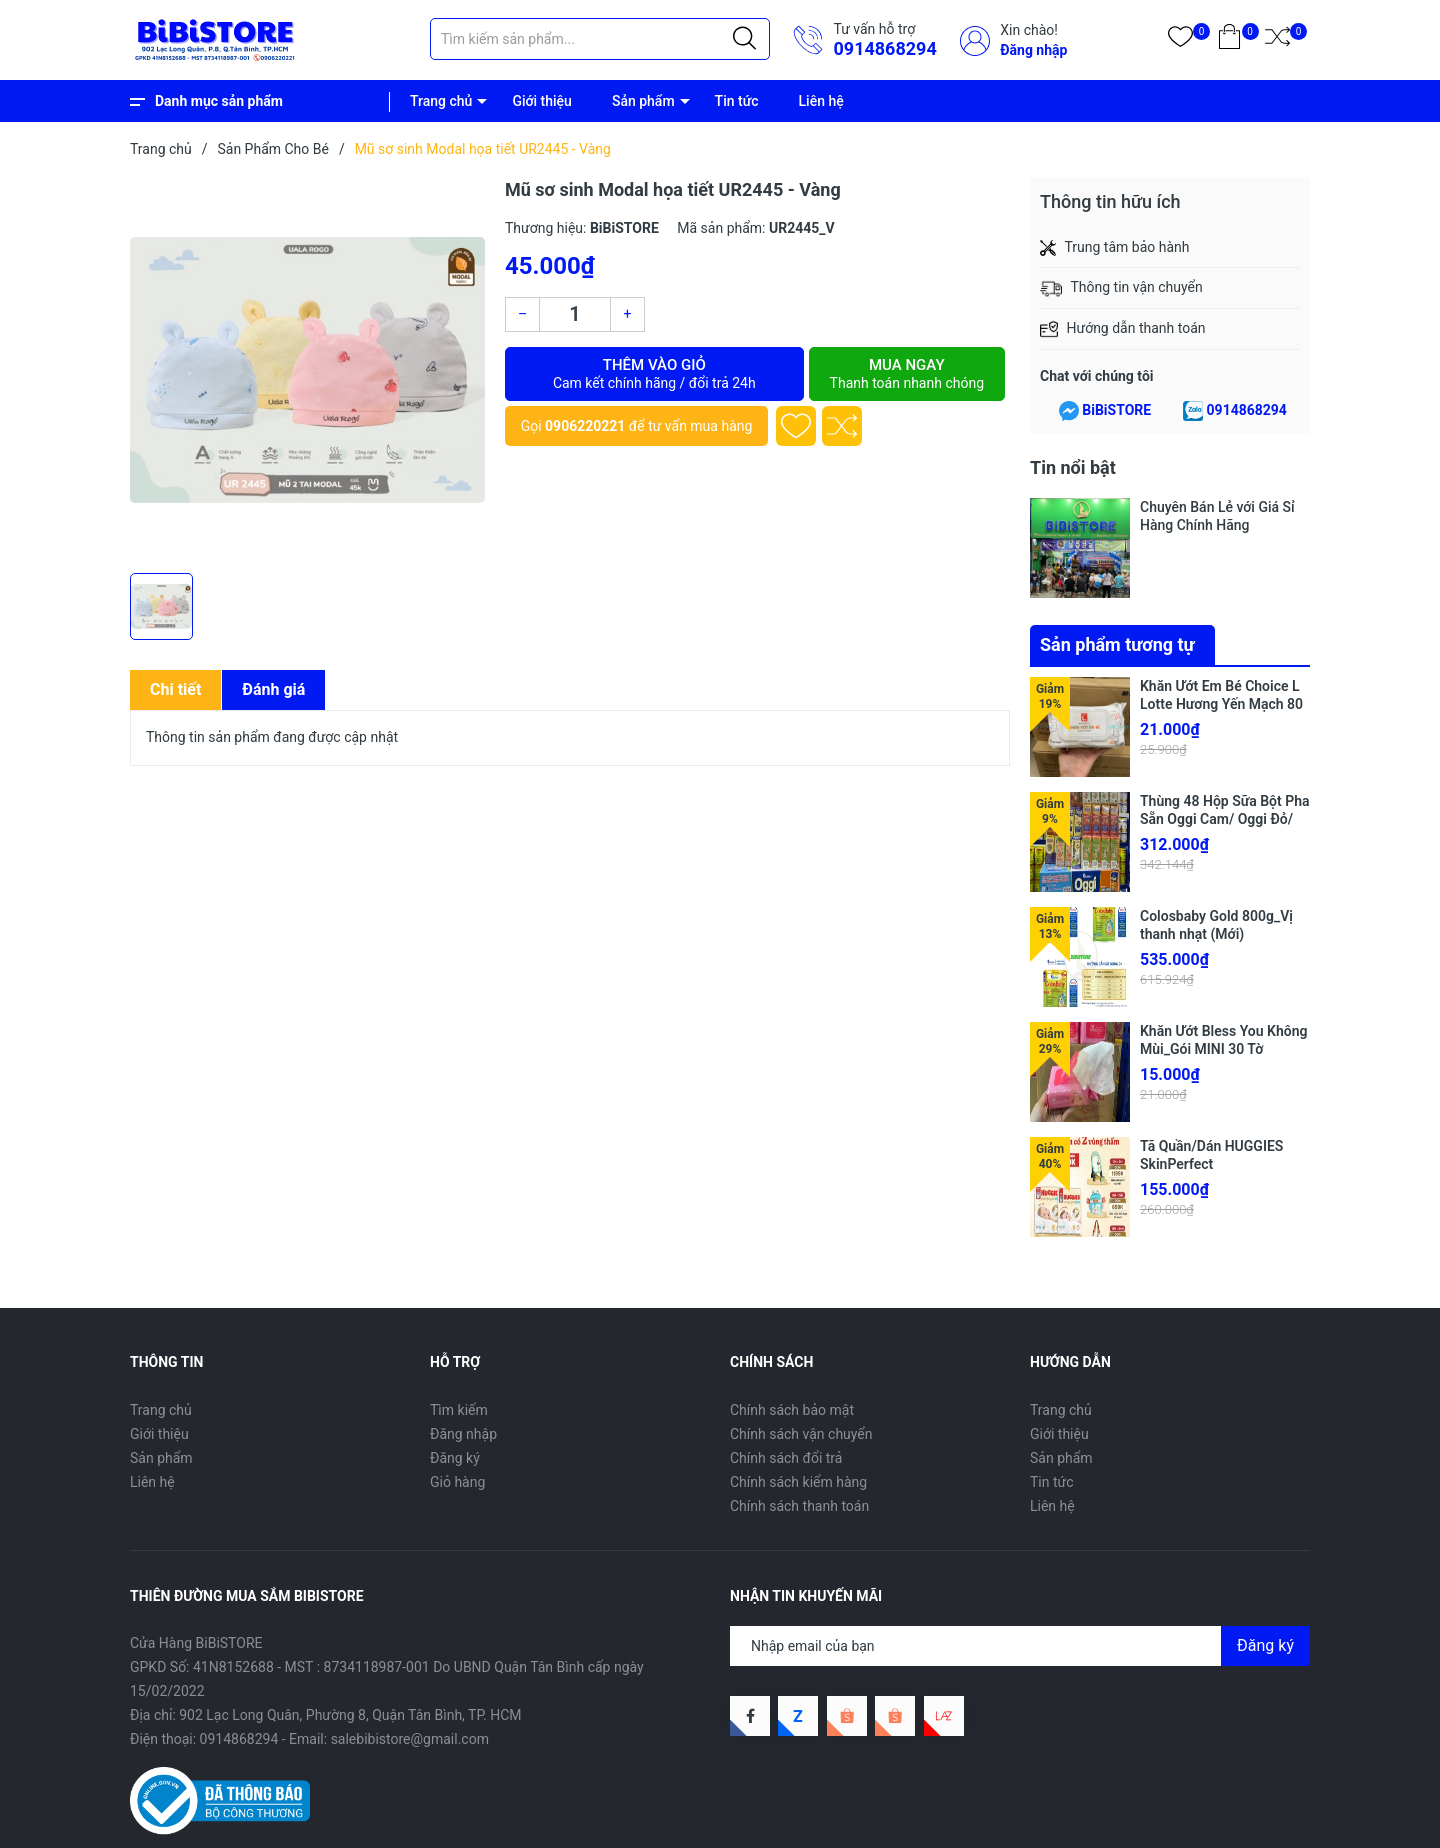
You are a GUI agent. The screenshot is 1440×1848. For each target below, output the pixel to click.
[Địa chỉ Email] (1020, 1646)
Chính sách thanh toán (799, 1506)
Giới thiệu (542, 101)
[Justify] (744, 39)
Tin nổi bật (1073, 467)
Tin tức (737, 101)
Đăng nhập (1033, 50)
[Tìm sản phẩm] (600, 39)
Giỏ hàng (457, 1482)
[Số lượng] (575, 314)
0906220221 (585, 426)
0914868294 (884, 48)
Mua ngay (907, 374)
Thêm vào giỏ (654, 374)
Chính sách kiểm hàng (798, 1482)
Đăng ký (455, 1458)
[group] (307, 370)
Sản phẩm (643, 101)
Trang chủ (441, 101)
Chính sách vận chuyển (801, 1434)
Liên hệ (821, 101)
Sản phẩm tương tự (1117, 644)
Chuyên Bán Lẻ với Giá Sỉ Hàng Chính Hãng (1217, 516)
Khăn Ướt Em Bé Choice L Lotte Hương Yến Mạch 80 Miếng (1221, 704)
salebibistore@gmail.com (410, 1739)
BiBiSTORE (1116, 410)
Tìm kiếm (459, 1410)
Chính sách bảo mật (792, 1410)
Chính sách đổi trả (786, 1458)
